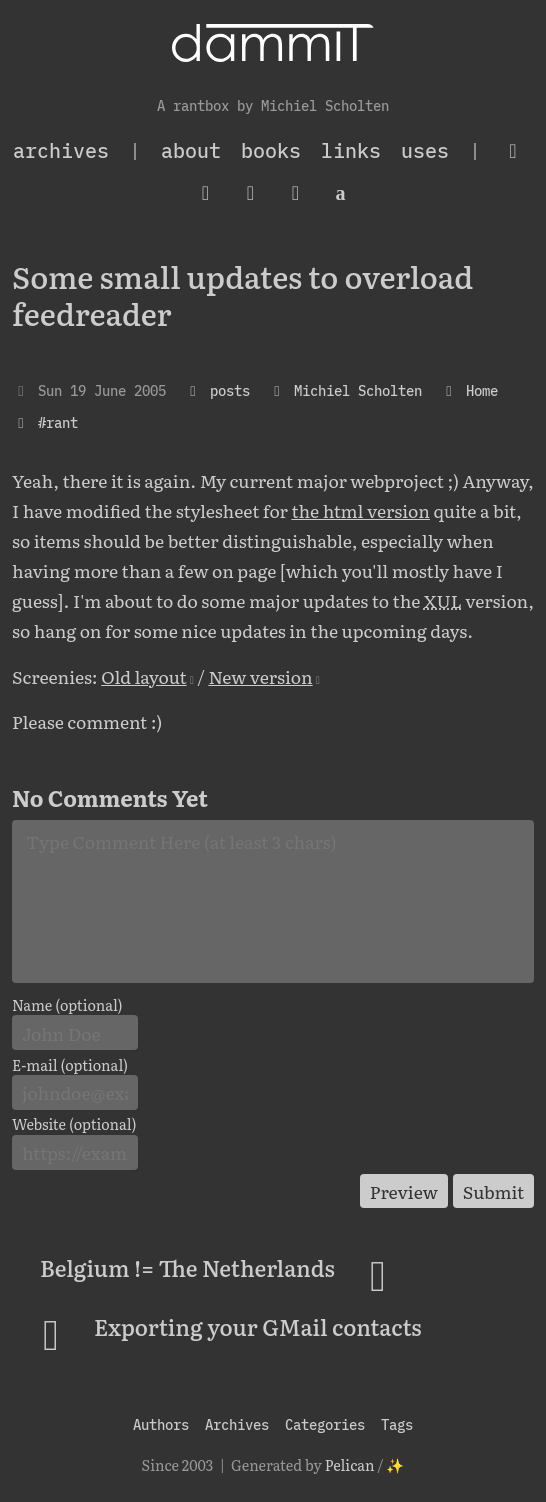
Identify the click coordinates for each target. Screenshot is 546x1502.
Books (271, 150)
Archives (237, 1424)
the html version (360, 510)
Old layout (143, 676)
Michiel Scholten (358, 390)
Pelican (350, 1464)
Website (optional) (74, 1124)
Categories (325, 1424)
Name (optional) (67, 1005)
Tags (397, 1424)
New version (260, 676)
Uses (425, 150)
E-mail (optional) (70, 1065)
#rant (58, 422)
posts (230, 390)
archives (61, 150)
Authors (161, 1424)
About (191, 150)
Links (351, 150)
